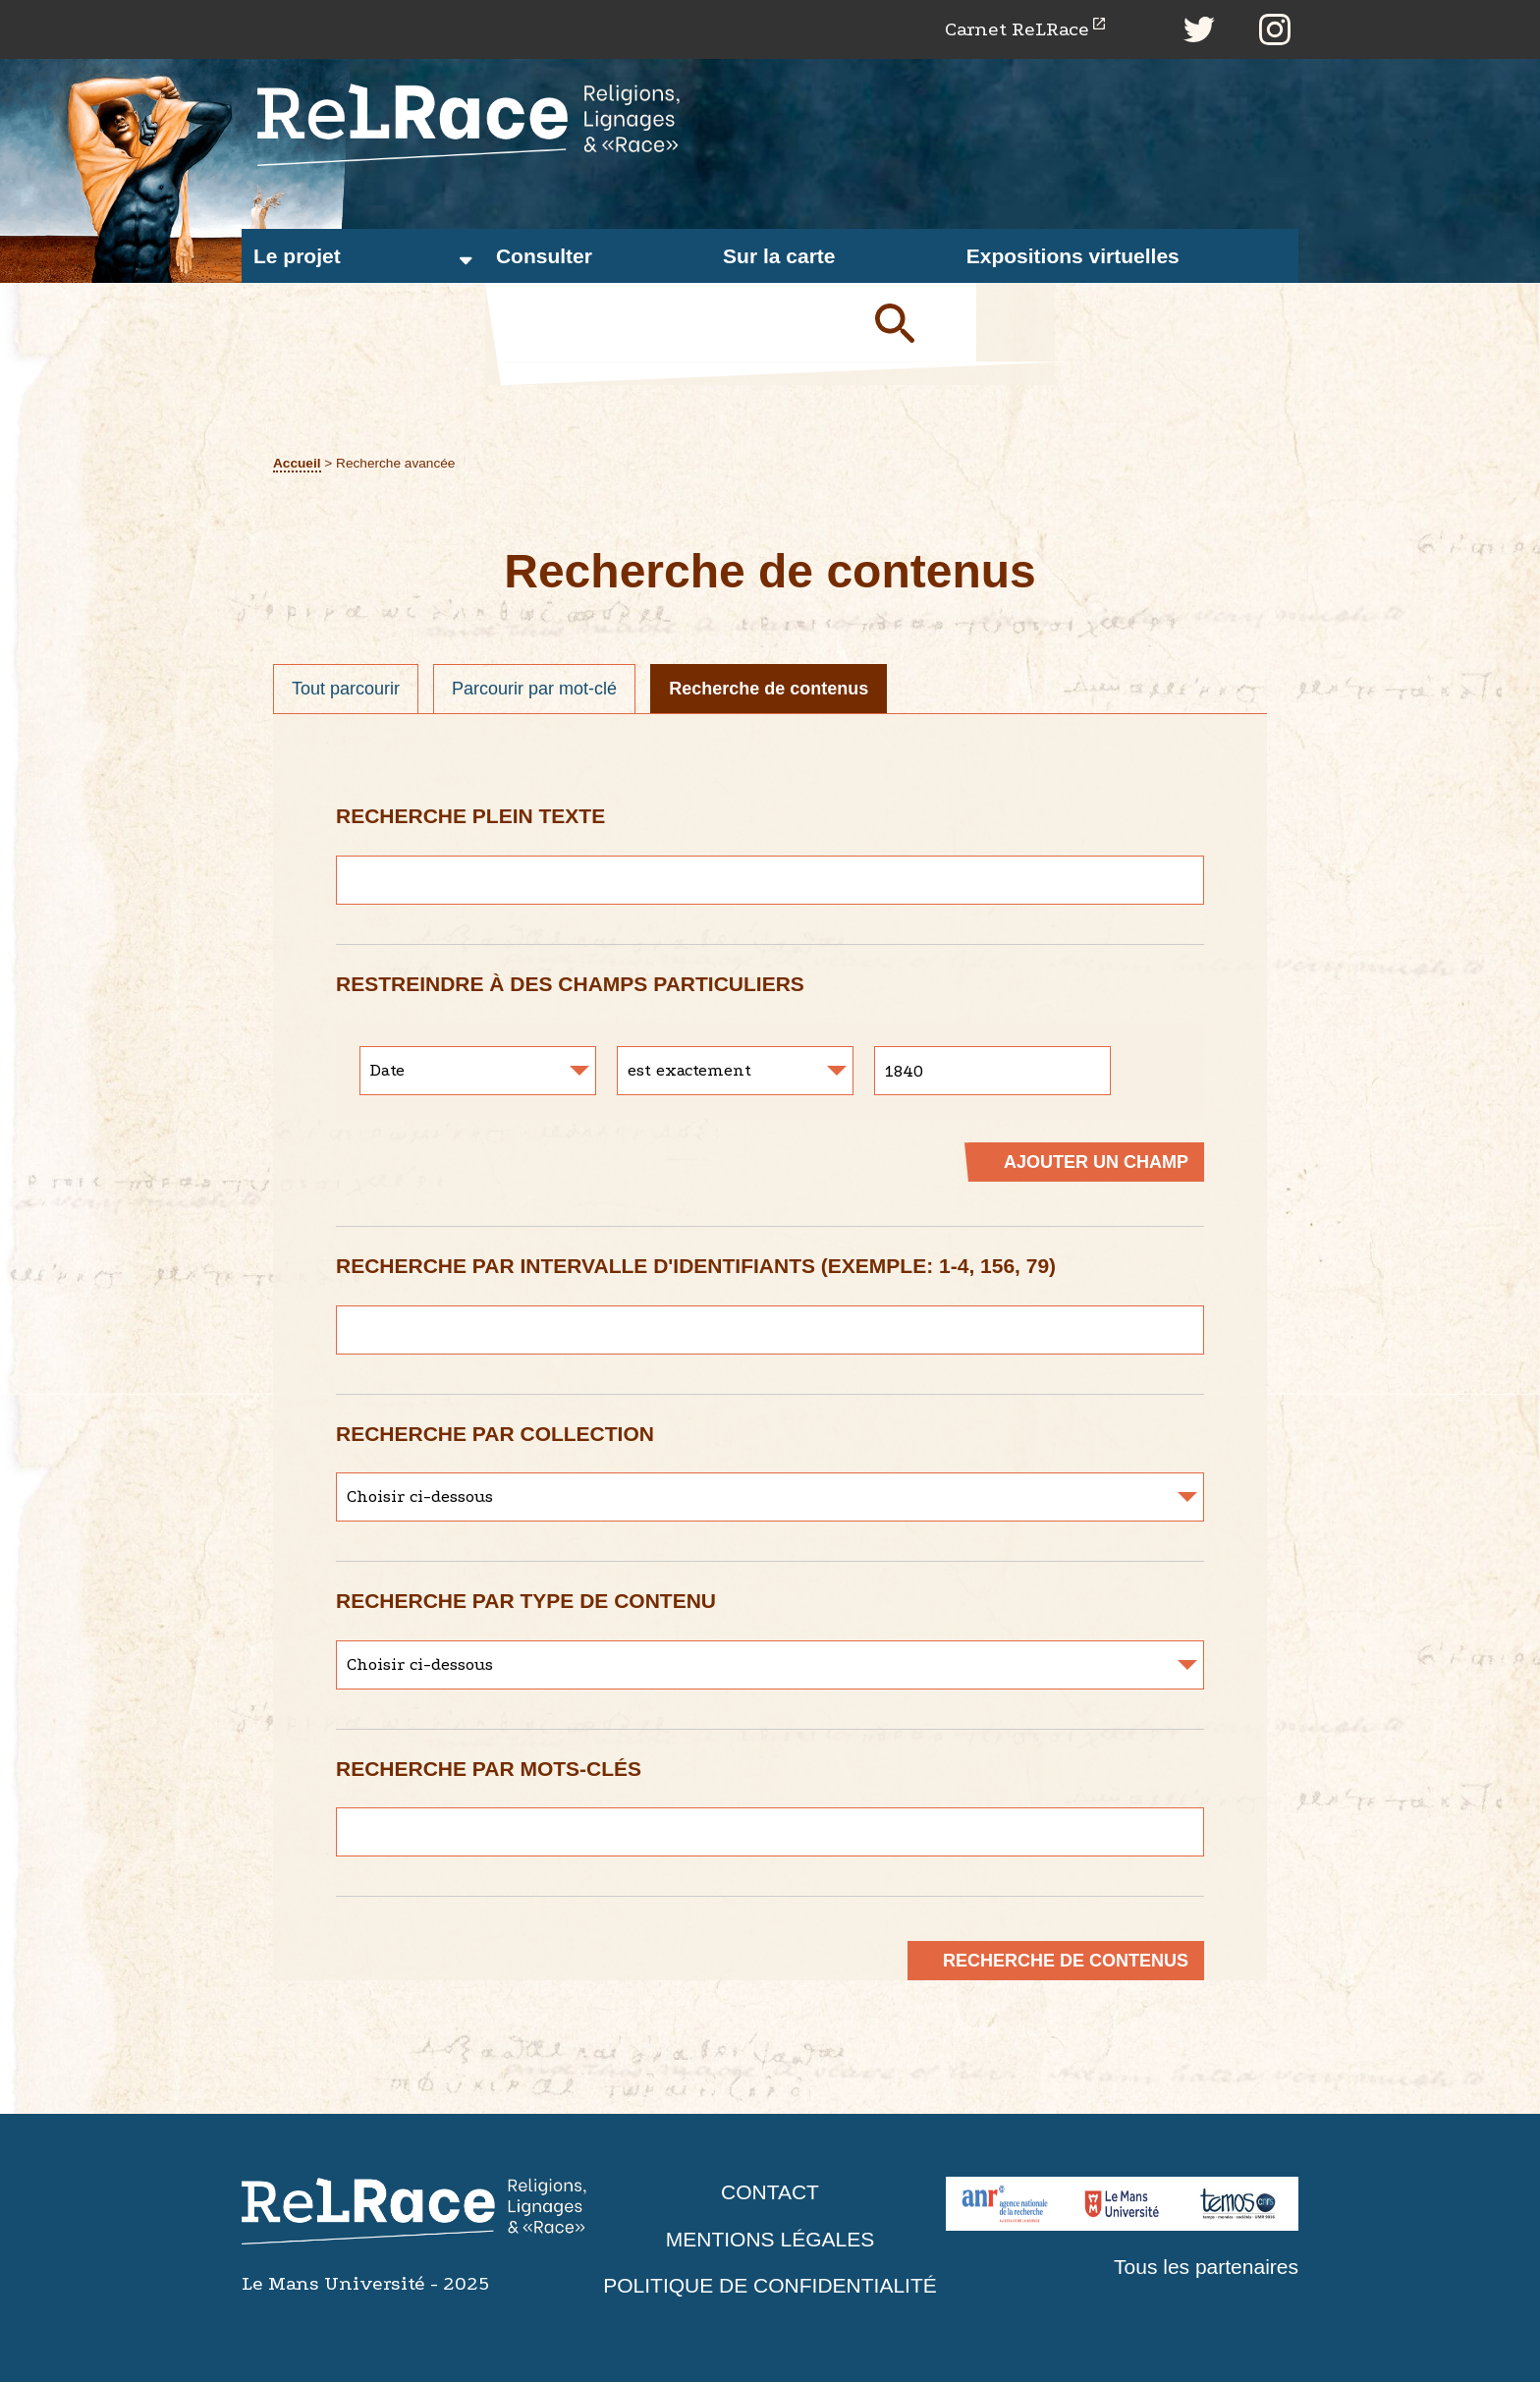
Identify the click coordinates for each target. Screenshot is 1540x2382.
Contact (770, 2192)
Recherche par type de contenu (526, 1600)
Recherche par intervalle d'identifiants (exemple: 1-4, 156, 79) (696, 1265)
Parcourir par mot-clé (534, 688)
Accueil (297, 463)
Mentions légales (770, 2239)
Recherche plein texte (470, 815)
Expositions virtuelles (1073, 256)
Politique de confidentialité (770, 2285)
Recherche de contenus (768, 688)
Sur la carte (779, 256)
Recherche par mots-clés (488, 1768)
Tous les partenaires (1206, 2266)
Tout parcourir (346, 688)
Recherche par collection (495, 1433)
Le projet (297, 256)
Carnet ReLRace (1017, 29)
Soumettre (917, 322)
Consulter (544, 256)
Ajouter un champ (1096, 1162)
